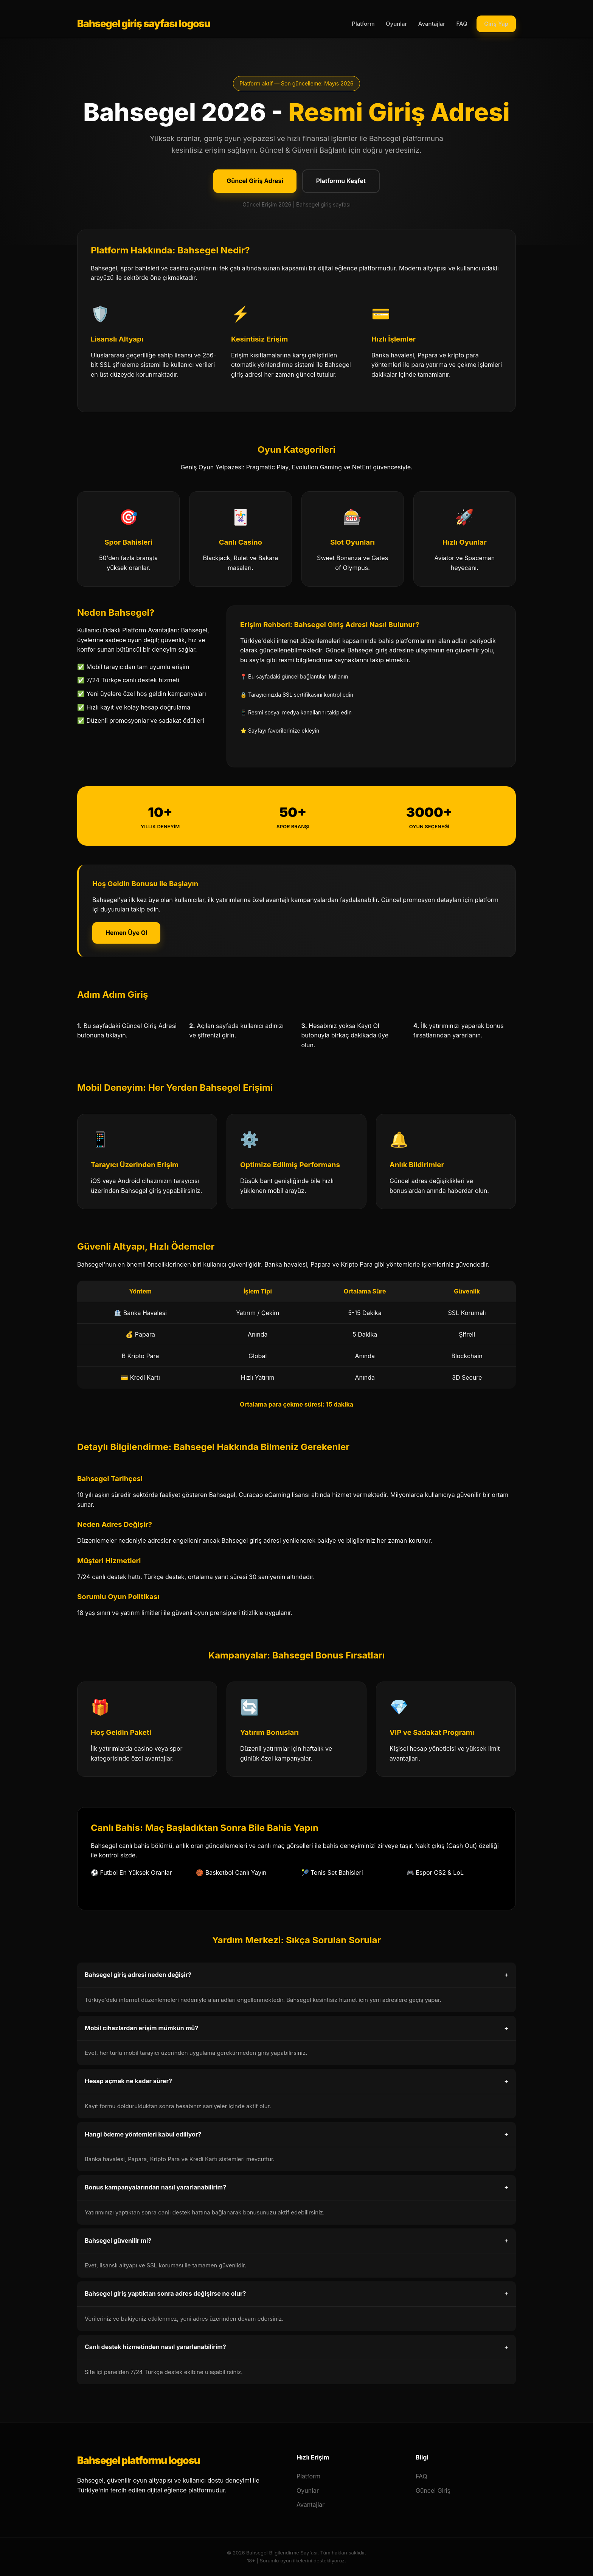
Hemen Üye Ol (126, 932)
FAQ (461, 23)
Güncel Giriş (433, 2490)
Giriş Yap (496, 23)
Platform (363, 23)
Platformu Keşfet (341, 181)
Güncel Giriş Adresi (255, 181)
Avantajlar (431, 23)
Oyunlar (396, 23)
